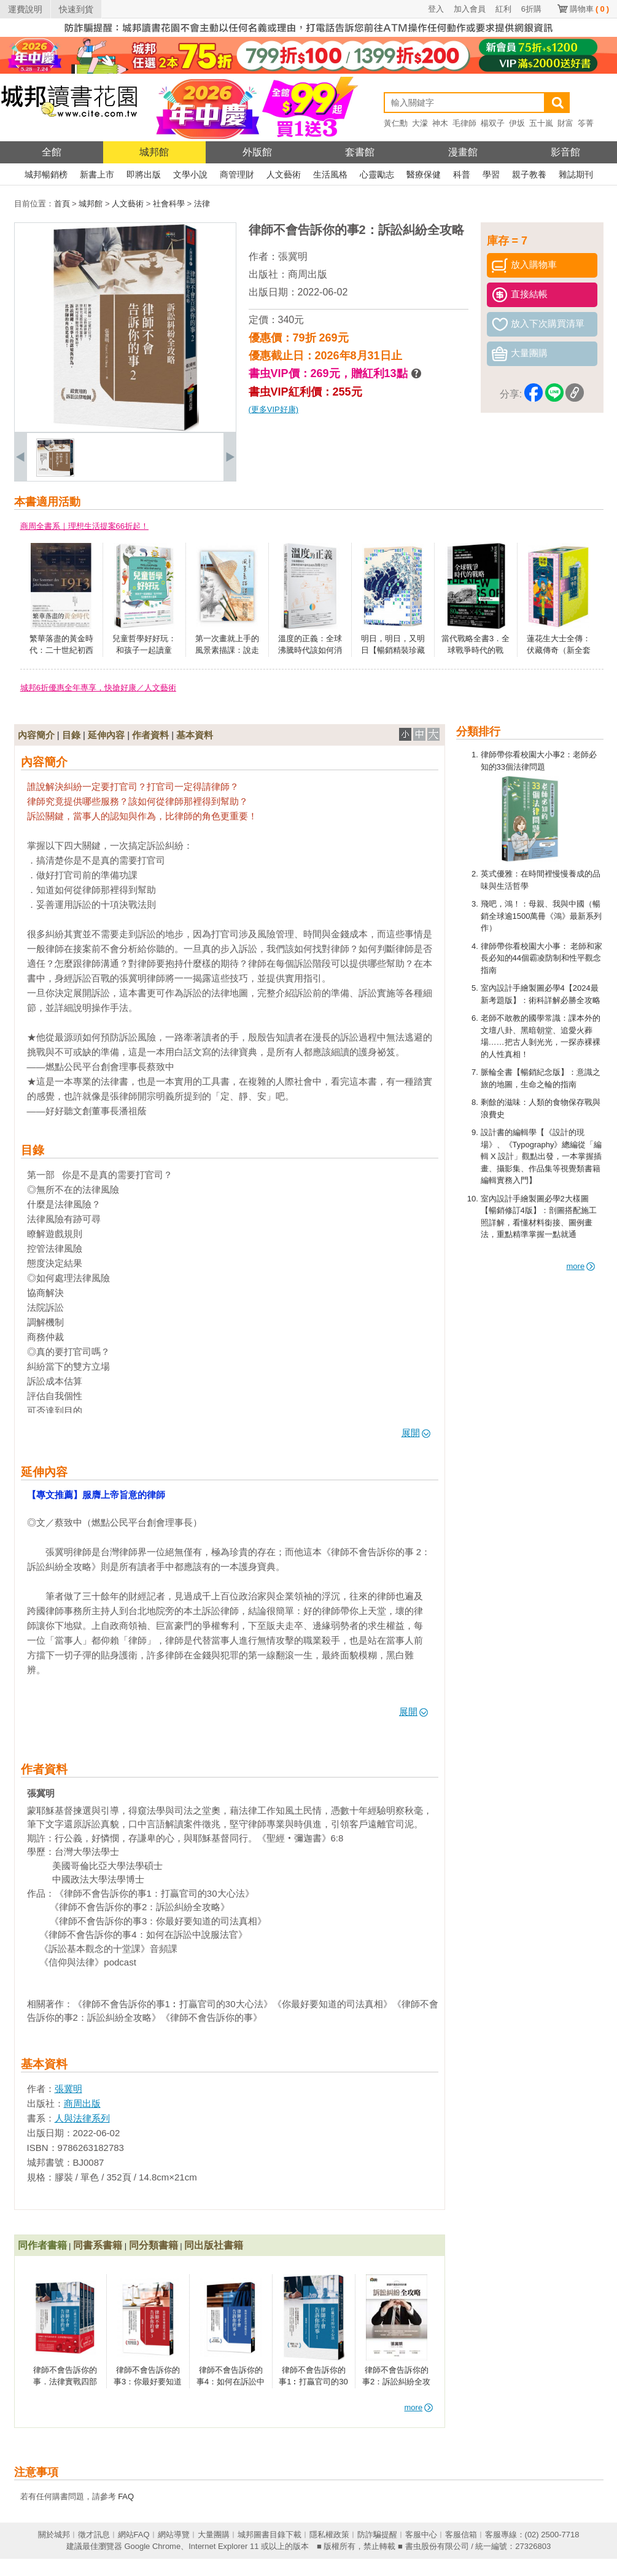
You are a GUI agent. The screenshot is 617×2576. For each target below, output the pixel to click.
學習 (491, 174)
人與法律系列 (82, 2118)
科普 (461, 174)
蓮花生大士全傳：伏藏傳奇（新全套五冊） (559, 650)
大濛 (420, 123)
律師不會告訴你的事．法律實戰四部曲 (65, 2381)
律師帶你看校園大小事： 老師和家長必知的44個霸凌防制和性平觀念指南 (542, 958)
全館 (51, 152)
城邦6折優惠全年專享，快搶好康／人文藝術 (98, 687)
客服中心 (421, 2534)
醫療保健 (423, 174)
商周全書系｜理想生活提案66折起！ (84, 526)
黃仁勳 (396, 123)
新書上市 (97, 174)
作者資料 (150, 735)
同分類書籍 (153, 2245)
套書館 (359, 152)
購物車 (589, 9)
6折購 (531, 9)
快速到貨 (76, 9)
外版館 (257, 152)
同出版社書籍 (213, 2245)
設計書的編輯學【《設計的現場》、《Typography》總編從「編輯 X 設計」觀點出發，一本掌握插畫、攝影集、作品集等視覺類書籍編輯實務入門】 (541, 1156)
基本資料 (194, 735)
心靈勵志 (377, 174)
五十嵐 (541, 123)
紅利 (503, 9)
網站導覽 (174, 2534)
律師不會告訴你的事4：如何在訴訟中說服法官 (230, 2381)
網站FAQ (134, 2534)
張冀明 (293, 256)
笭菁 (586, 123)
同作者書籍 (42, 2245)
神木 (440, 123)
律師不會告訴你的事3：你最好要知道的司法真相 (148, 2381)
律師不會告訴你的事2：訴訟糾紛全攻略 (396, 2381)
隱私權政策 (329, 2534)
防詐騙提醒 (377, 2534)
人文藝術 (283, 174)
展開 (416, 1432)
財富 (565, 123)
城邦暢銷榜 (46, 174)
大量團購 (214, 2534)
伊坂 (517, 123)
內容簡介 (36, 735)
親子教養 (529, 174)
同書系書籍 (97, 2245)
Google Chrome (152, 2546)
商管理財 (237, 174)
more (581, 1266)
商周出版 (307, 274)
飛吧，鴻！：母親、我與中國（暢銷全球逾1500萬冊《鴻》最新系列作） (541, 915)
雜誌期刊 (576, 174)
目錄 (71, 735)
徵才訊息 (94, 2534)
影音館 (565, 152)
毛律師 (464, 123)
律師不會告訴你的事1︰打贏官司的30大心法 (313, 2381)
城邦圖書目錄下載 (269, 2534)
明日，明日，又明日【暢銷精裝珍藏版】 (393, 650)
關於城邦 (54, 2534)
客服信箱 (461, 2534)
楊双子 (493, 123)
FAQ (126, 2496)
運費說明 (25, 9)
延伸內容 (106, 735)
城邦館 (154, 152)
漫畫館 (463, 152)
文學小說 (190, 174)
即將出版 (143, 174)
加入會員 (470, 9)
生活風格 (330, 174)
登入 (436, 9)
